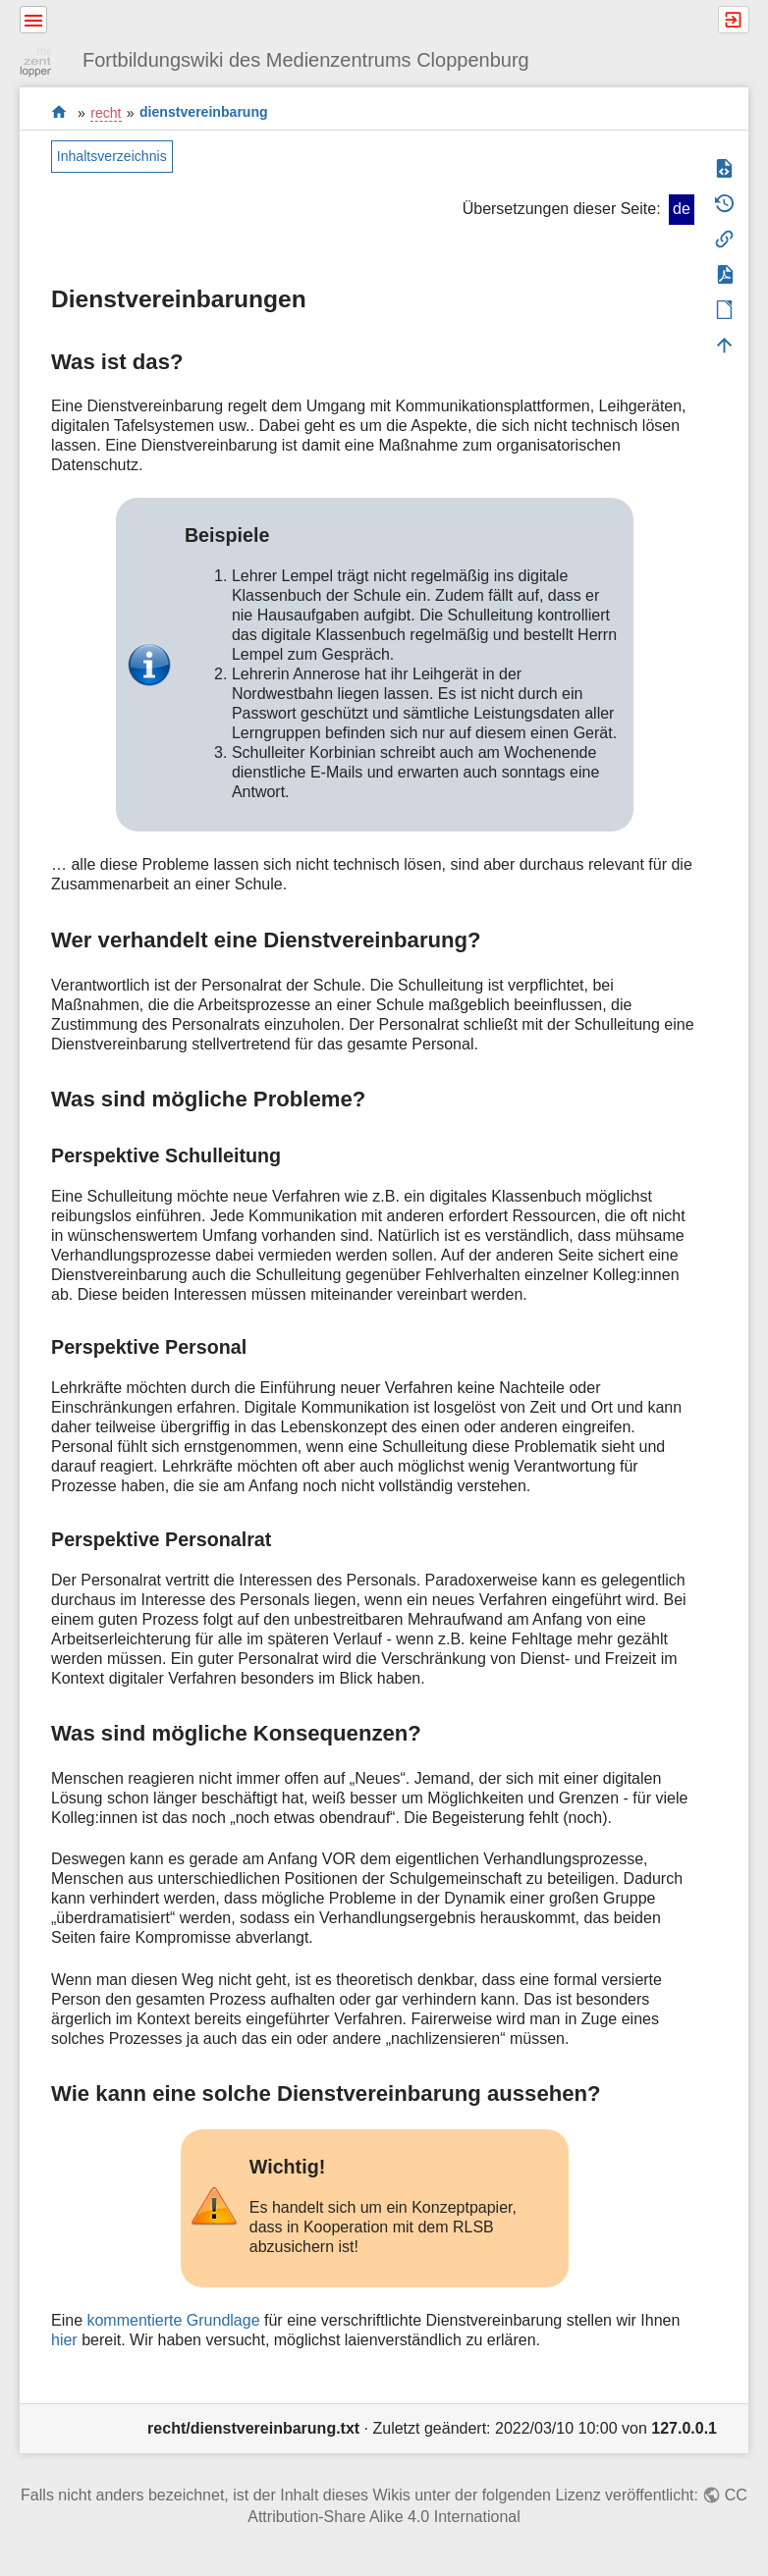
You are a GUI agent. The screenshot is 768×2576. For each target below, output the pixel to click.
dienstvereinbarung (203, 113)
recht (105, 113)
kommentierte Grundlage (172, 2320)
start (59, 112)
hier (64, 2340)
